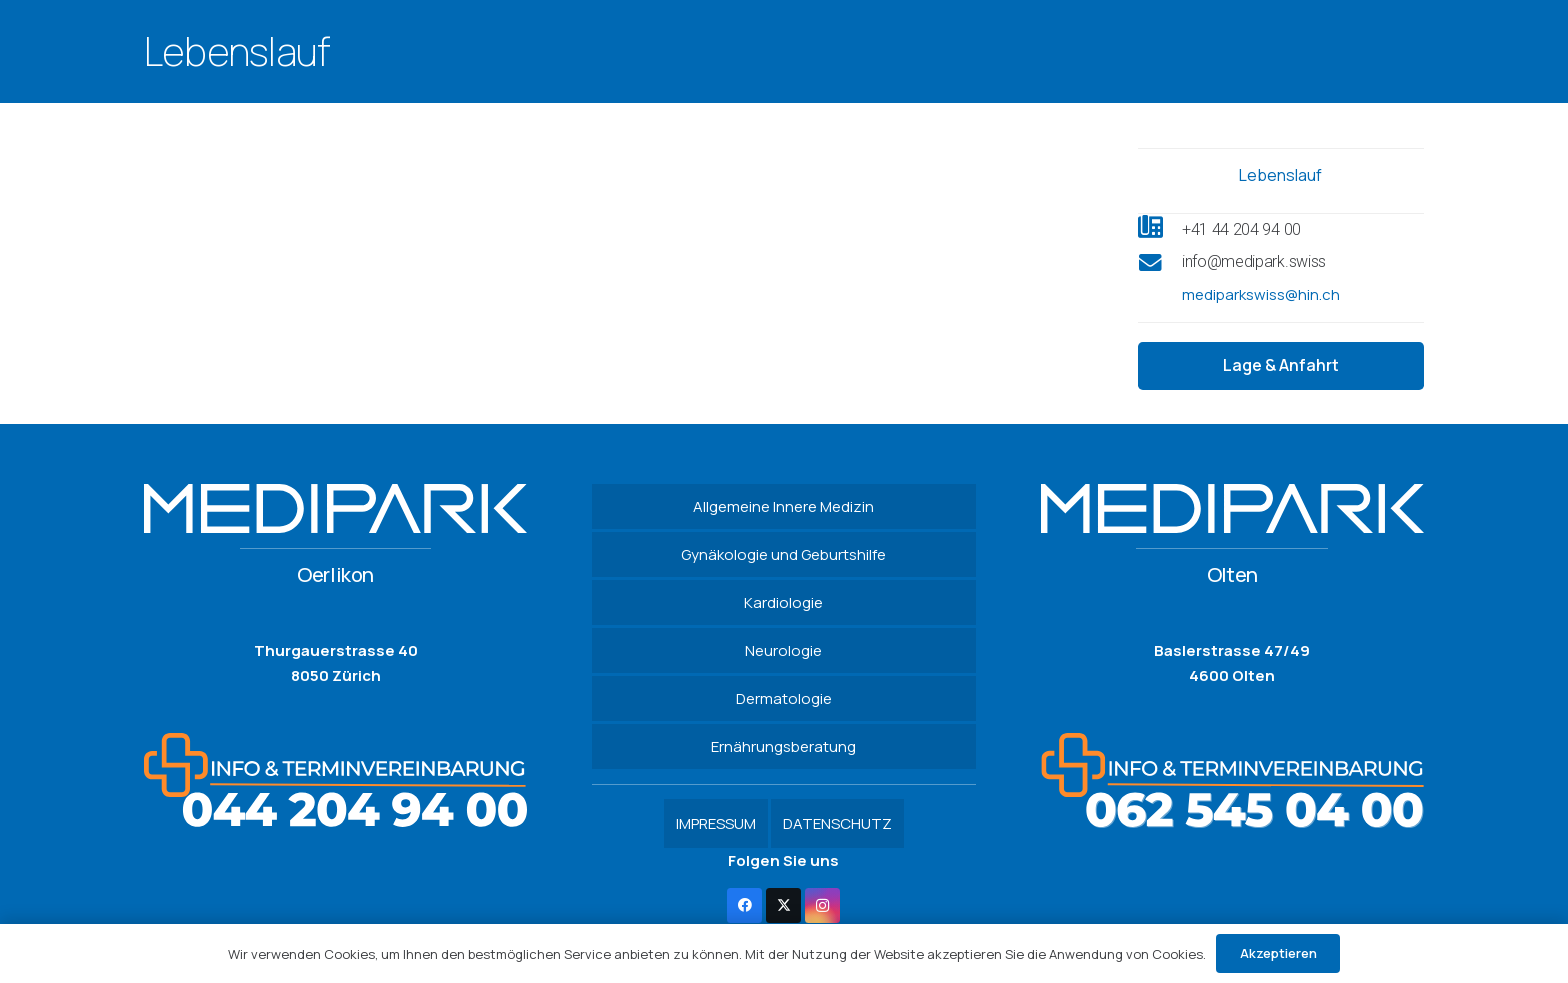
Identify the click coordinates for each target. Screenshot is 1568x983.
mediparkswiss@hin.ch (1261, 294)
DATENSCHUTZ (837, 823)
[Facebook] (744, 905)
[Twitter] (783, 905)
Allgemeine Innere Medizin (783, 506)
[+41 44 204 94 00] (1160, 229)
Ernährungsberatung (783, 746)
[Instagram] (822, 905)
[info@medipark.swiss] (1160, 265)
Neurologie (783, 650)
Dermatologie (784, 698)
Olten (1232, 574)
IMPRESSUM (716, 823)
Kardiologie (783, 602)
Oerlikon (335, 574)
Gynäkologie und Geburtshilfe (783, 554)
